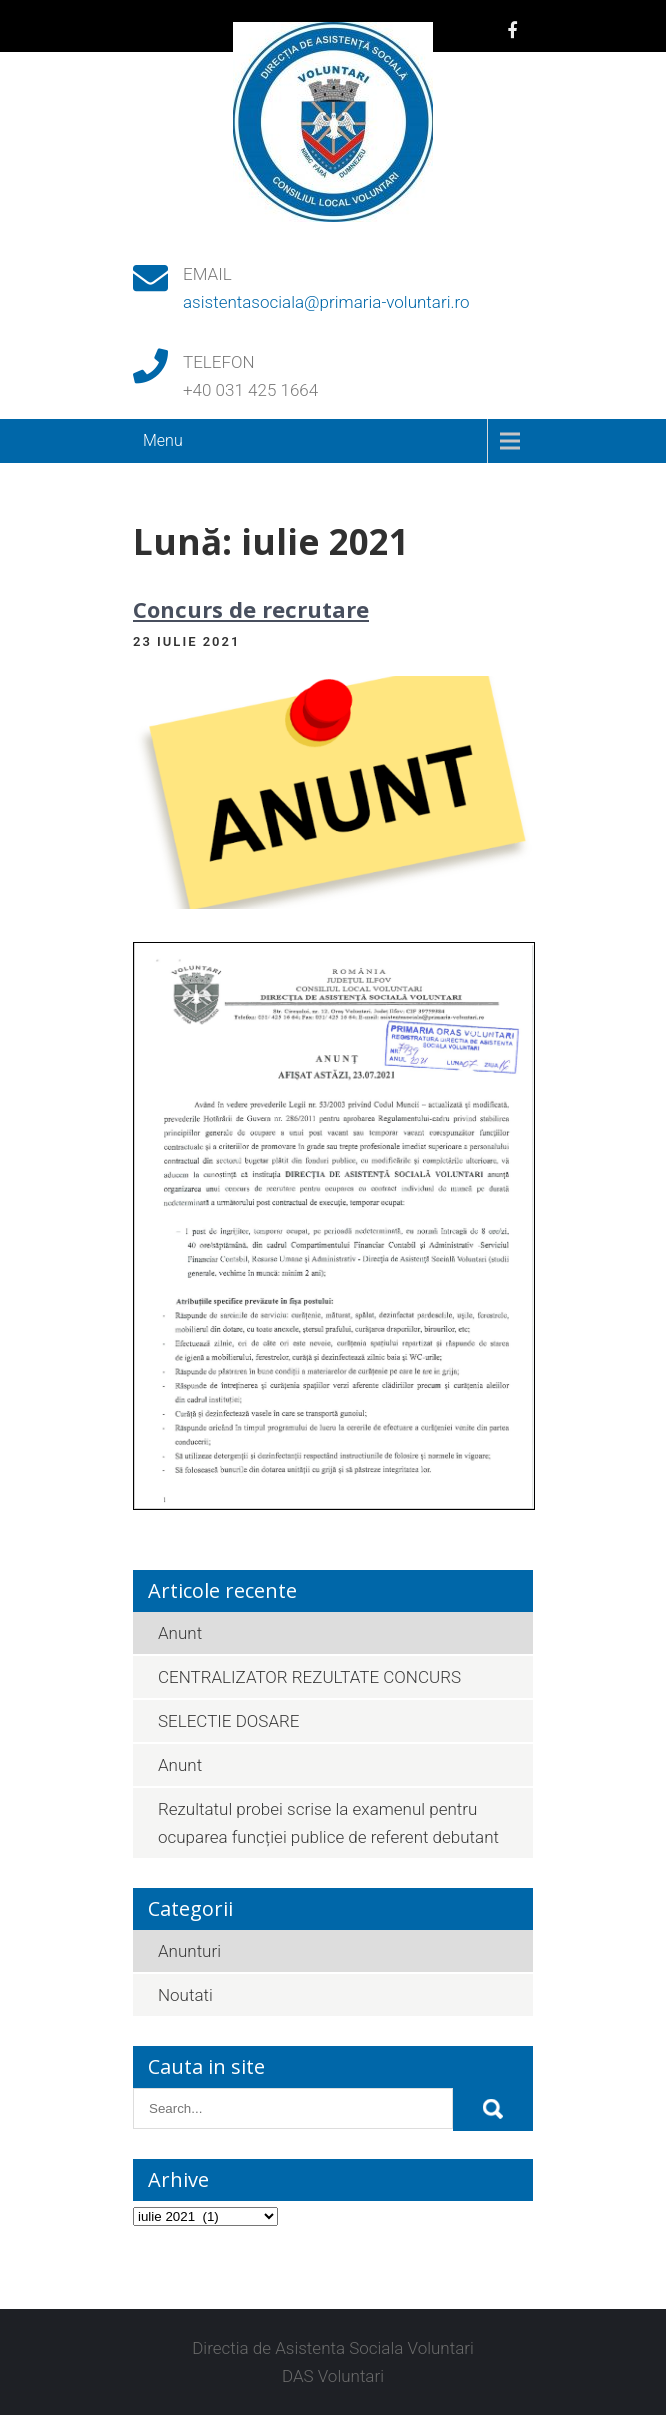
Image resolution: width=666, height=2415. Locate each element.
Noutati (185, 1995)
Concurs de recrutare (251, 609)
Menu (163, 440)
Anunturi (189, 1951)
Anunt (180, 1633)
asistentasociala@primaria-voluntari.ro (326, 302)
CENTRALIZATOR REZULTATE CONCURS (309, 1677)
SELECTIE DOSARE (228, 1721)
